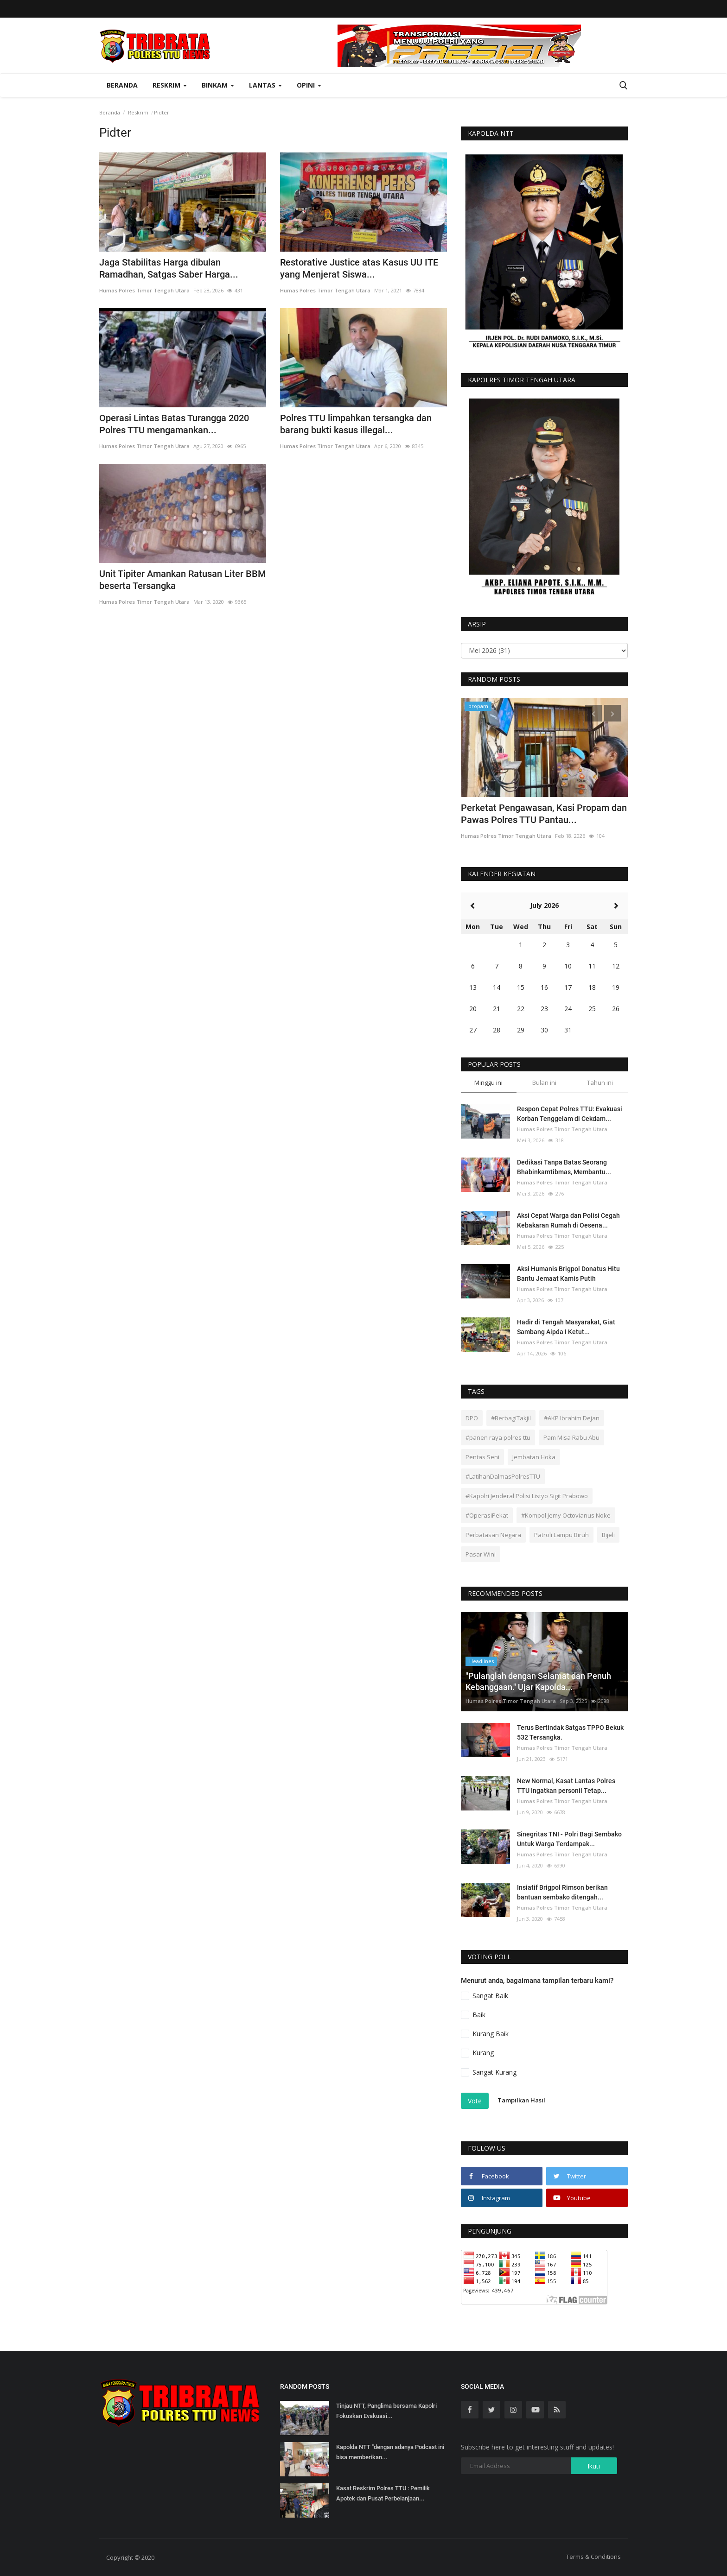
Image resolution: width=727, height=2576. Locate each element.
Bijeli (608, 1535)
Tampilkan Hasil (521, 2100)
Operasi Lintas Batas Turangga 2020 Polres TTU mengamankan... (174, 424)
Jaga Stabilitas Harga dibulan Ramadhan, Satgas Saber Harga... (168, 268)
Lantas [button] (265, 85)
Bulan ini (544, 1082)
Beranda (122, 85)
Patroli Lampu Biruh (561, 1535)
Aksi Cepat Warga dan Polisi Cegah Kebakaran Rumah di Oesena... (568, 1220)
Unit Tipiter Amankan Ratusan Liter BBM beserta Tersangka (182, 579)
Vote (475, 2100)
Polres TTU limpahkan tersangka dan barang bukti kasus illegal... (356, 424)
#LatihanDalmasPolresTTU (503, 1476)
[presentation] (593, 713)
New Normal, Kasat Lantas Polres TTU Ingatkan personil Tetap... (566, 1785)
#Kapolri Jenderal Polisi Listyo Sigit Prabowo (527, 1496)
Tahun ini (600, 1082)
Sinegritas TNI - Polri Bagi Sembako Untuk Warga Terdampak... (569, 1839)
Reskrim (138, 112)
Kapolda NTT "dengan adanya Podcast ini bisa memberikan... (390, 2452)
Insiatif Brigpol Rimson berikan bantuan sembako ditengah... (562, 1892)
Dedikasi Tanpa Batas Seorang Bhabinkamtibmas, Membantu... (564, 1167)
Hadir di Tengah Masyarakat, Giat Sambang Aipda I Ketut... (566, 1326)
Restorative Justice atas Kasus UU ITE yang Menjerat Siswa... (359, 268)
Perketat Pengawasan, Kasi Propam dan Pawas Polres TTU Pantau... (544, 813)
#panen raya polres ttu (498, 1437)
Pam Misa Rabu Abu (571, 1437)
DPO (472, 1418)
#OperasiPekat (487, 1515)
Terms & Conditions (593, 2556)
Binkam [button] (218, 85)
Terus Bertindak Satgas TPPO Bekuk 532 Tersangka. (570, 1732)
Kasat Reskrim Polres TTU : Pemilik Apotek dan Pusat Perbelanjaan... (383, 2493)
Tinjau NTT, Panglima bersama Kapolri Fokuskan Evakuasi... (386, 2410)
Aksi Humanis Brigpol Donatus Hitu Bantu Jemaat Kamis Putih (568, 1273)
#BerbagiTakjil (511, 1418)
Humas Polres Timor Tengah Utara (144, 290)
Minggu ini (488, 1082)
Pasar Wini (481, 1554)
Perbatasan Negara (493, 1535)
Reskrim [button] (170, 85)
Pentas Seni (482, 1457)
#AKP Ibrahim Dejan (571, 1418)
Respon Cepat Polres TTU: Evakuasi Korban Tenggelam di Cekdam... (569, 1113)
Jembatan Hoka (533, 1457)
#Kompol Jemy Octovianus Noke (566, 1515)
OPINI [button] (309, 85)
